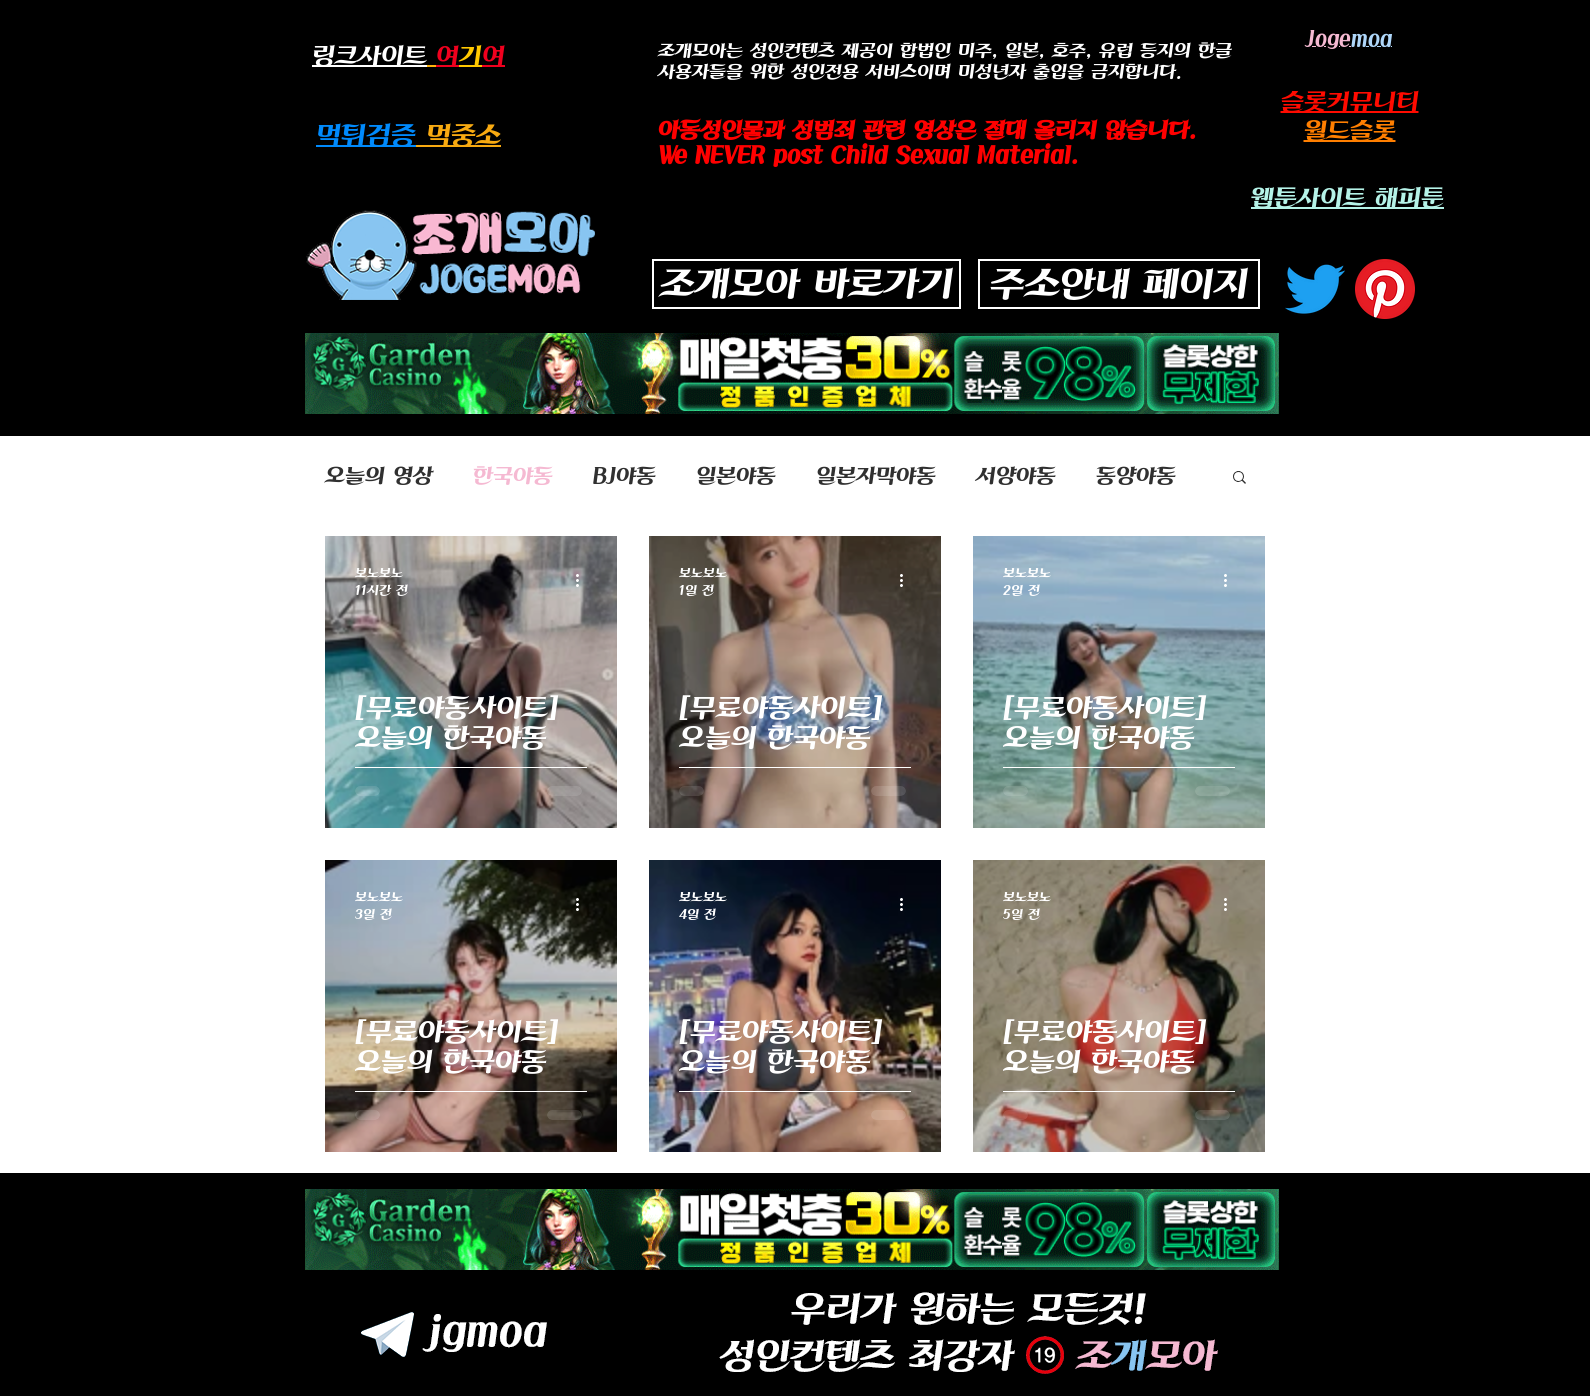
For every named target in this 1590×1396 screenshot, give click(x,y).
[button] (1239, 478)
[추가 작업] (584, 580)
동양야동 (1136, 476)
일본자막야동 (876, 476)
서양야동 (1016, 476)
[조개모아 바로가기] (806, 284)
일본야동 (736, 476)
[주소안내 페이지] (1119, 284)
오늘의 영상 (379, 476)
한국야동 (513, 476)
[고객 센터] (1385, 289)
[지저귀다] (1315, 289)
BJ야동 (624, 476)
